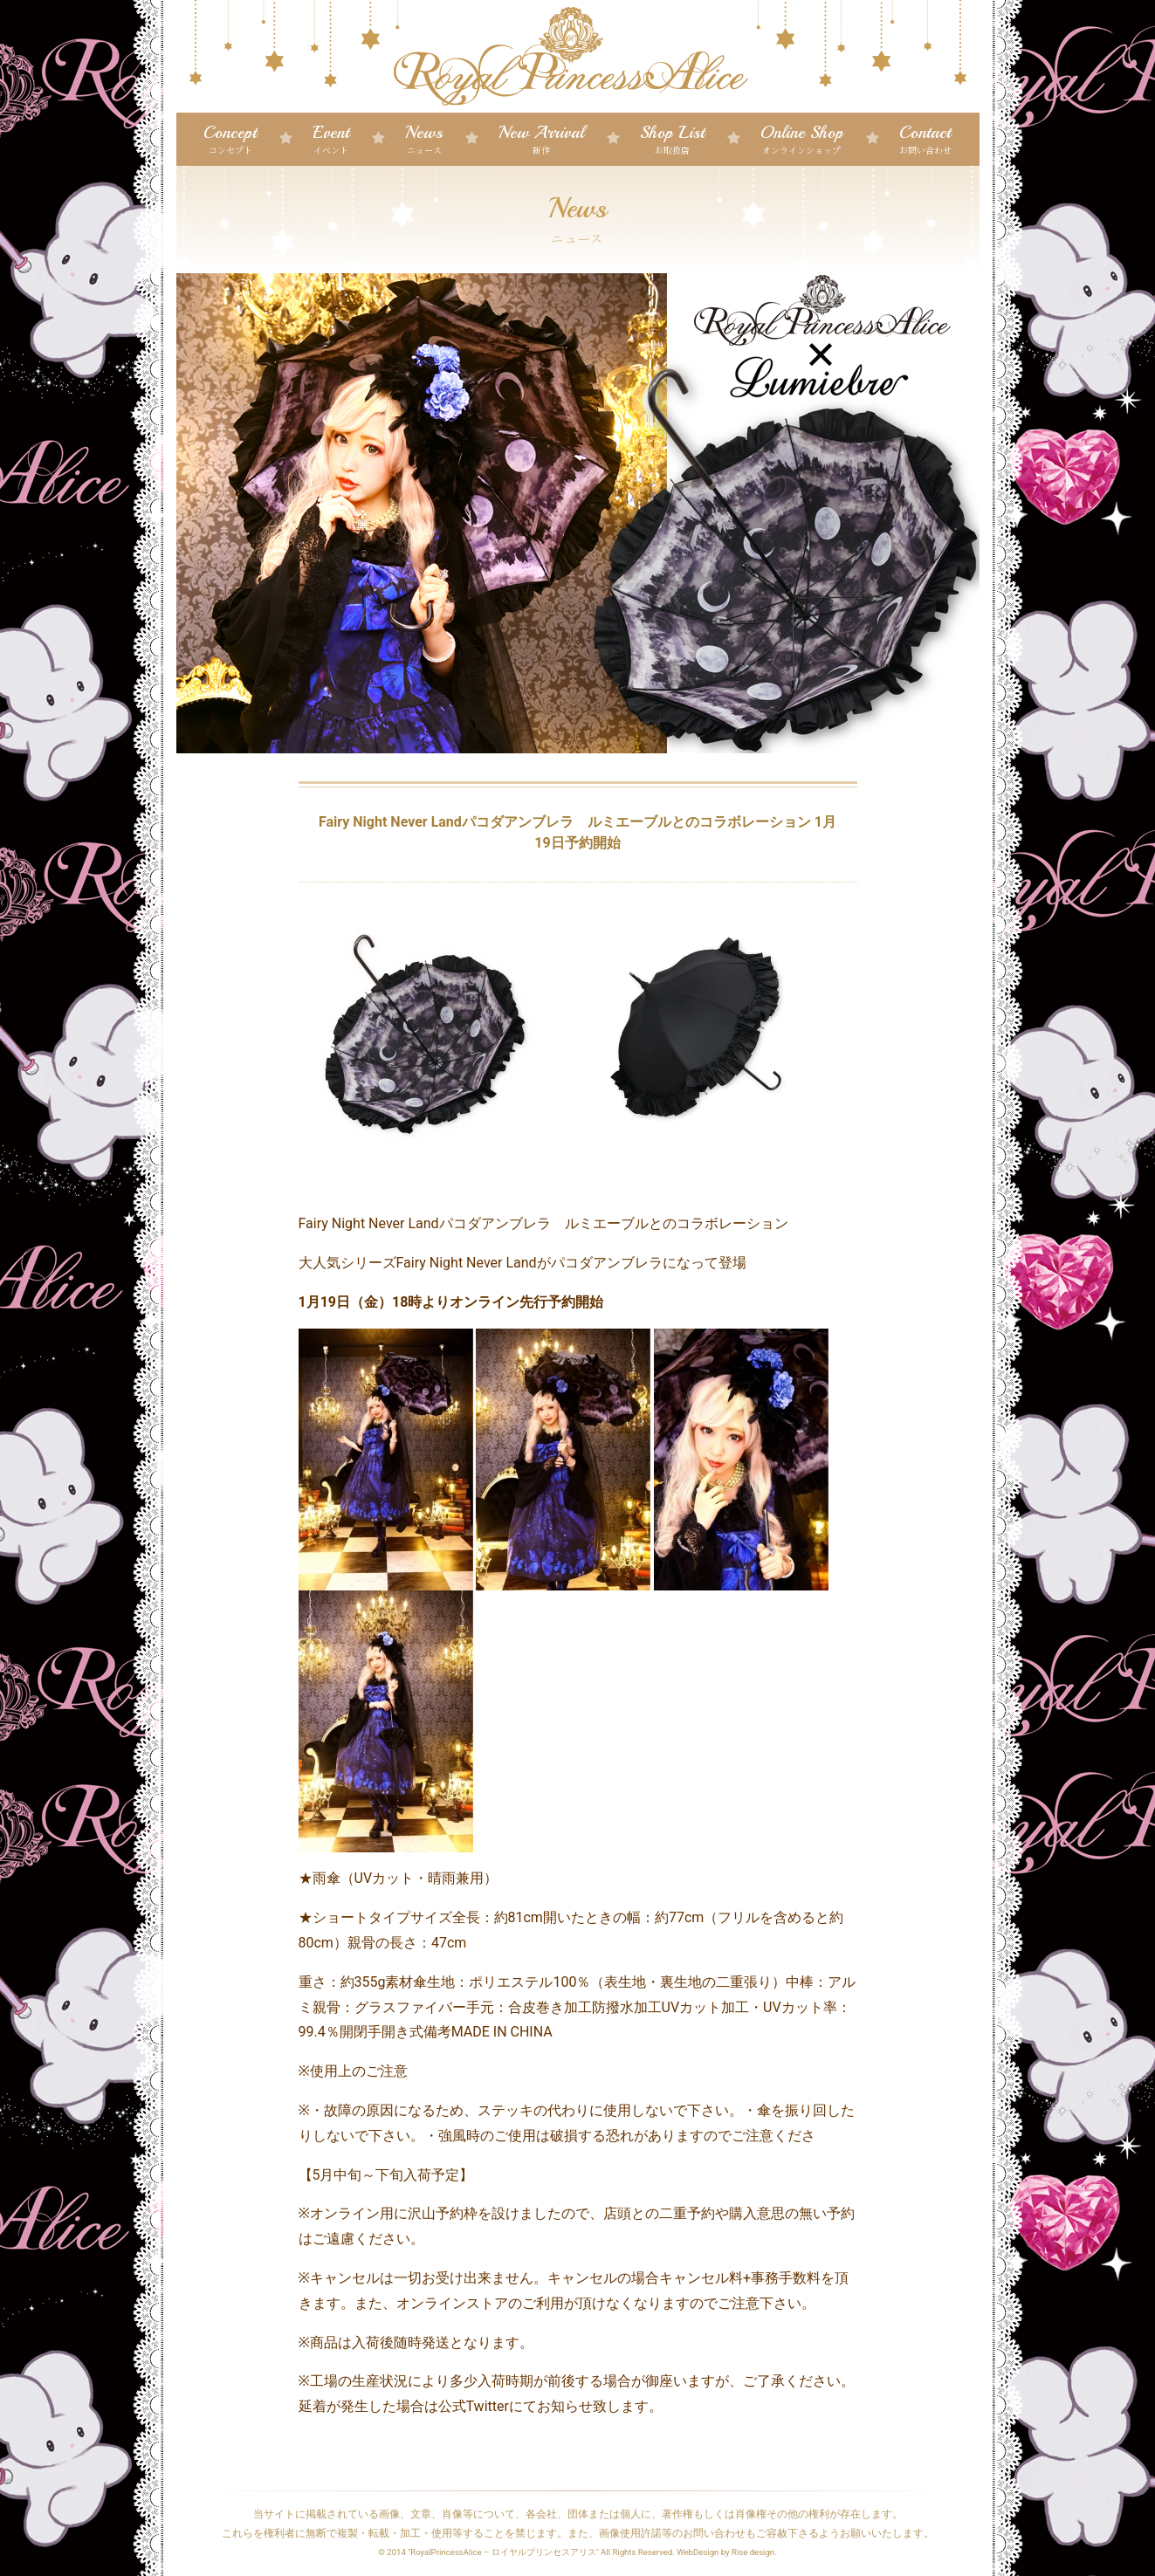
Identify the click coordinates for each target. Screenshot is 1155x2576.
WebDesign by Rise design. (727, 2552)
